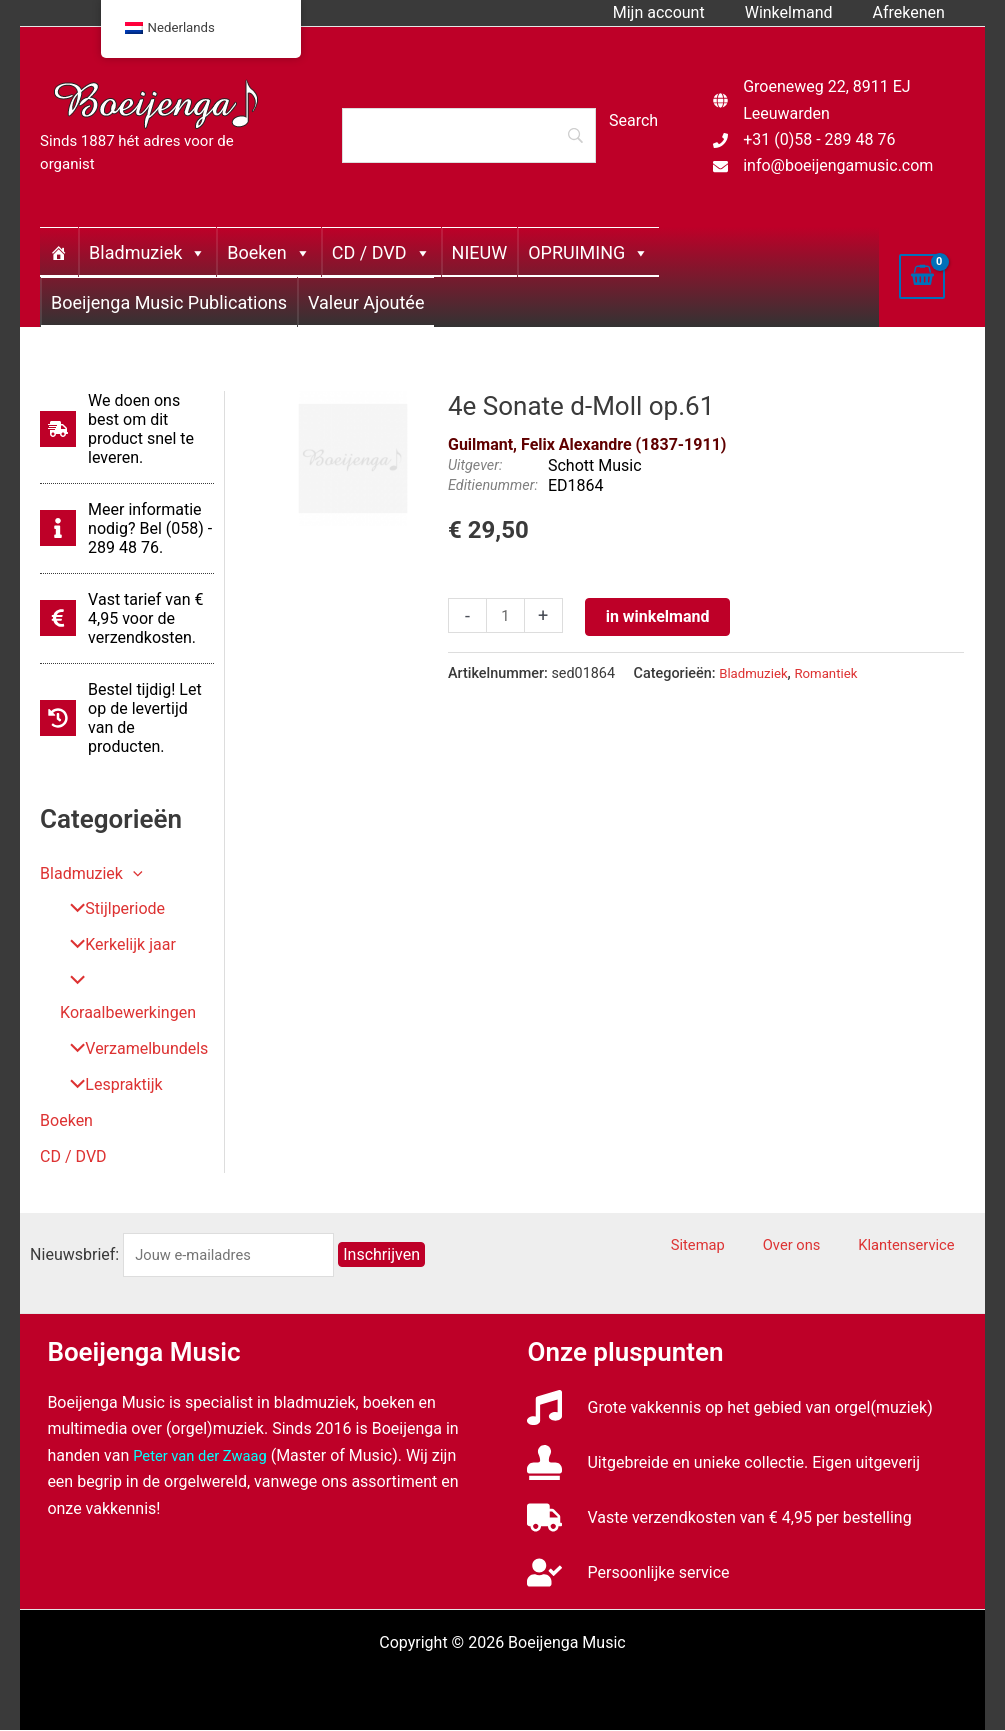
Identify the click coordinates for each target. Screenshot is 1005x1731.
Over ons (820, 1246)
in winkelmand (661, 616)
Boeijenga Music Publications (169, 302)
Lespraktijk (108, 1085)
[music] (729, 1408)
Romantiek (834, 673)
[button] (133, 873)
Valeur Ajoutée (366, 302)
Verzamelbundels (131, 1049)
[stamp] (723, 1463)
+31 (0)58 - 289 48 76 (819, 139)
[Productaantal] (507, 617)
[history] (127, 718)
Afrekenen (913, 12)
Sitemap (743, 1246)
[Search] (469, 135)
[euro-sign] (127, 618)
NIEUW (480, 252)
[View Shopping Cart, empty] (922, 276)
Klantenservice (920, 1246)
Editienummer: (493, 485)
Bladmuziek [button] (91, 873)
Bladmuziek (147, 252)
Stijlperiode (109, 909)
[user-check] (628, 1573)
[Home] (59, 252)
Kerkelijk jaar (115, 945)
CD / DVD (381, 252)
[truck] (719, 1518)
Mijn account (679, 12)
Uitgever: (475, 465)
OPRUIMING (588, 252)
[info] (127, 528)
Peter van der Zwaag (205, 1456)
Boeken (268, 252)
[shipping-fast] (127, 429)
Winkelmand (801, 12)
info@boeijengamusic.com (838, 165)
